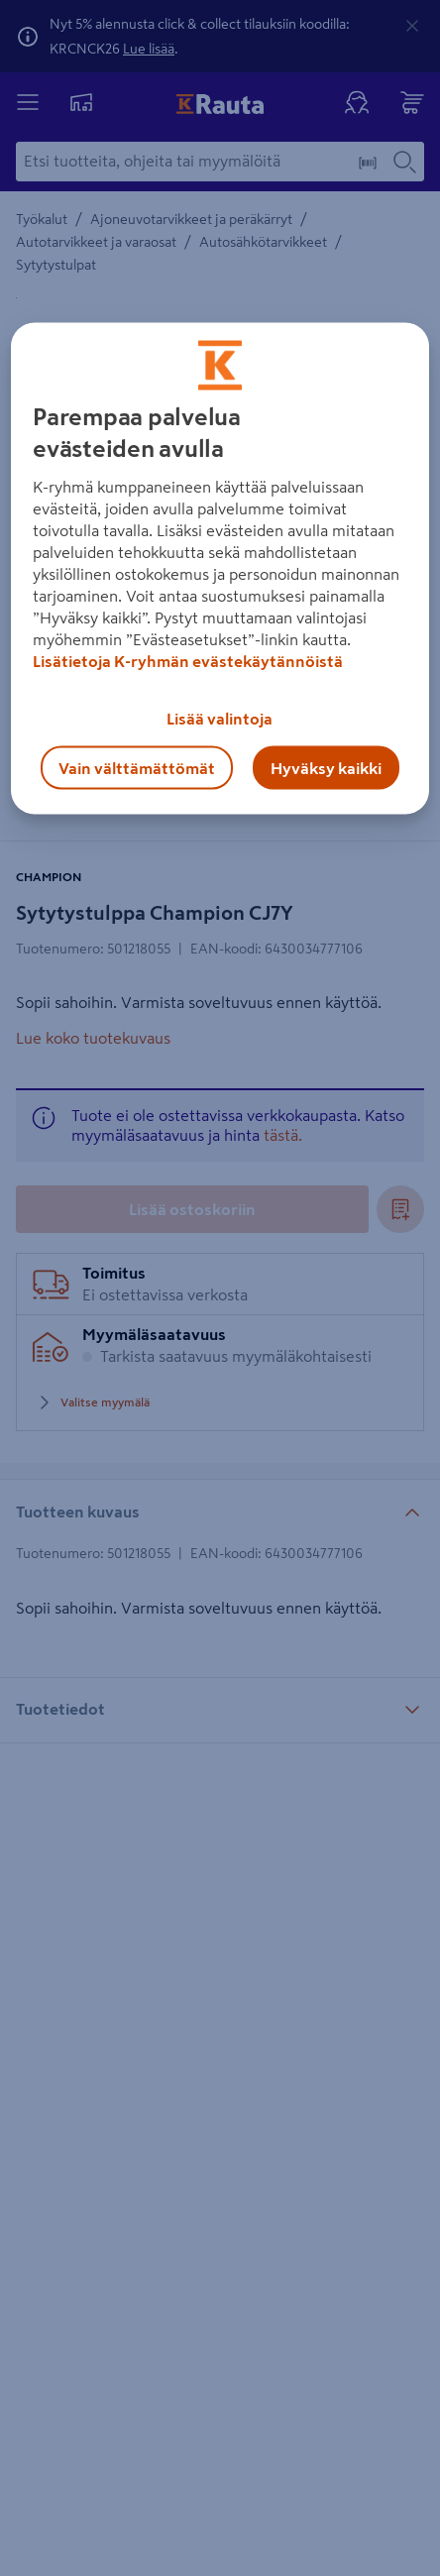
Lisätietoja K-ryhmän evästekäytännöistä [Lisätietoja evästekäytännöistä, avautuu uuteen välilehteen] (188, 660)
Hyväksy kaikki (326, 767)
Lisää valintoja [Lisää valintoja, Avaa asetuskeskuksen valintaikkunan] (219, 718)
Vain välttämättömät (136, 767)
